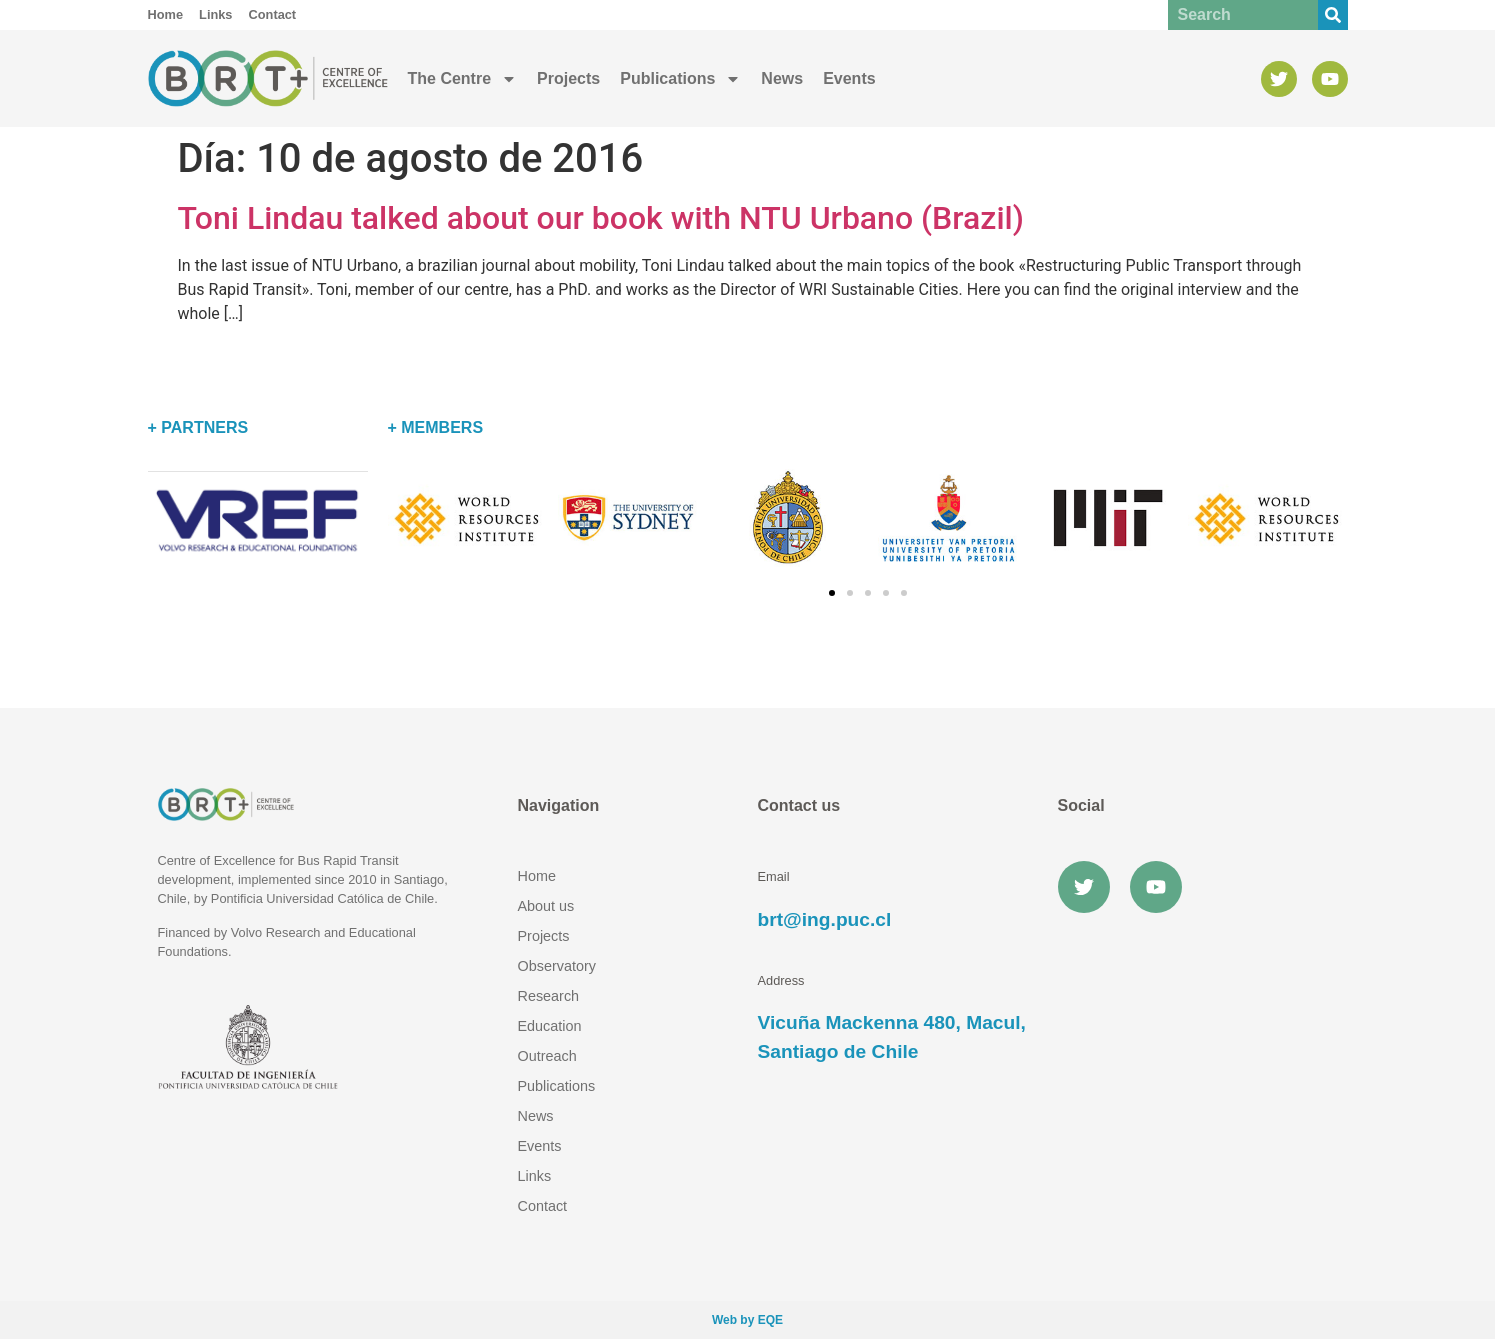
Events (849, 78)
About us (546, 906)
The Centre (463, 79)
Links (535, 1176)
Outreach (547, 1056)
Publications (680, 79)
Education (550, 1026)
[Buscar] (1333, 15)
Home (537, 876)
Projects (568, 78)
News (782, 78)
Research (549, 996)
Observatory (557, 966)
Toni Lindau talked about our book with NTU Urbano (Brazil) (601, 218)
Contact (543, 1206)
